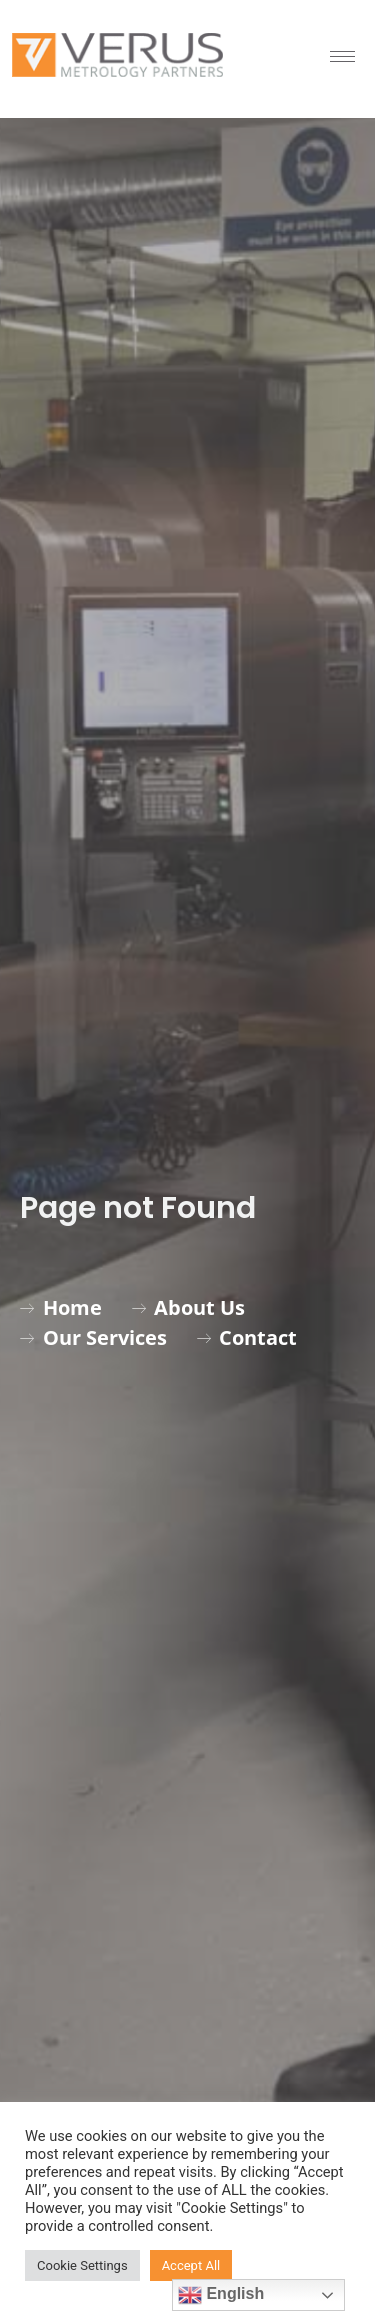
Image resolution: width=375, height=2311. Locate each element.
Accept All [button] (191, 2265)
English (221, 2295)
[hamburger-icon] (342, 56)
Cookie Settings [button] (82, 2265)
